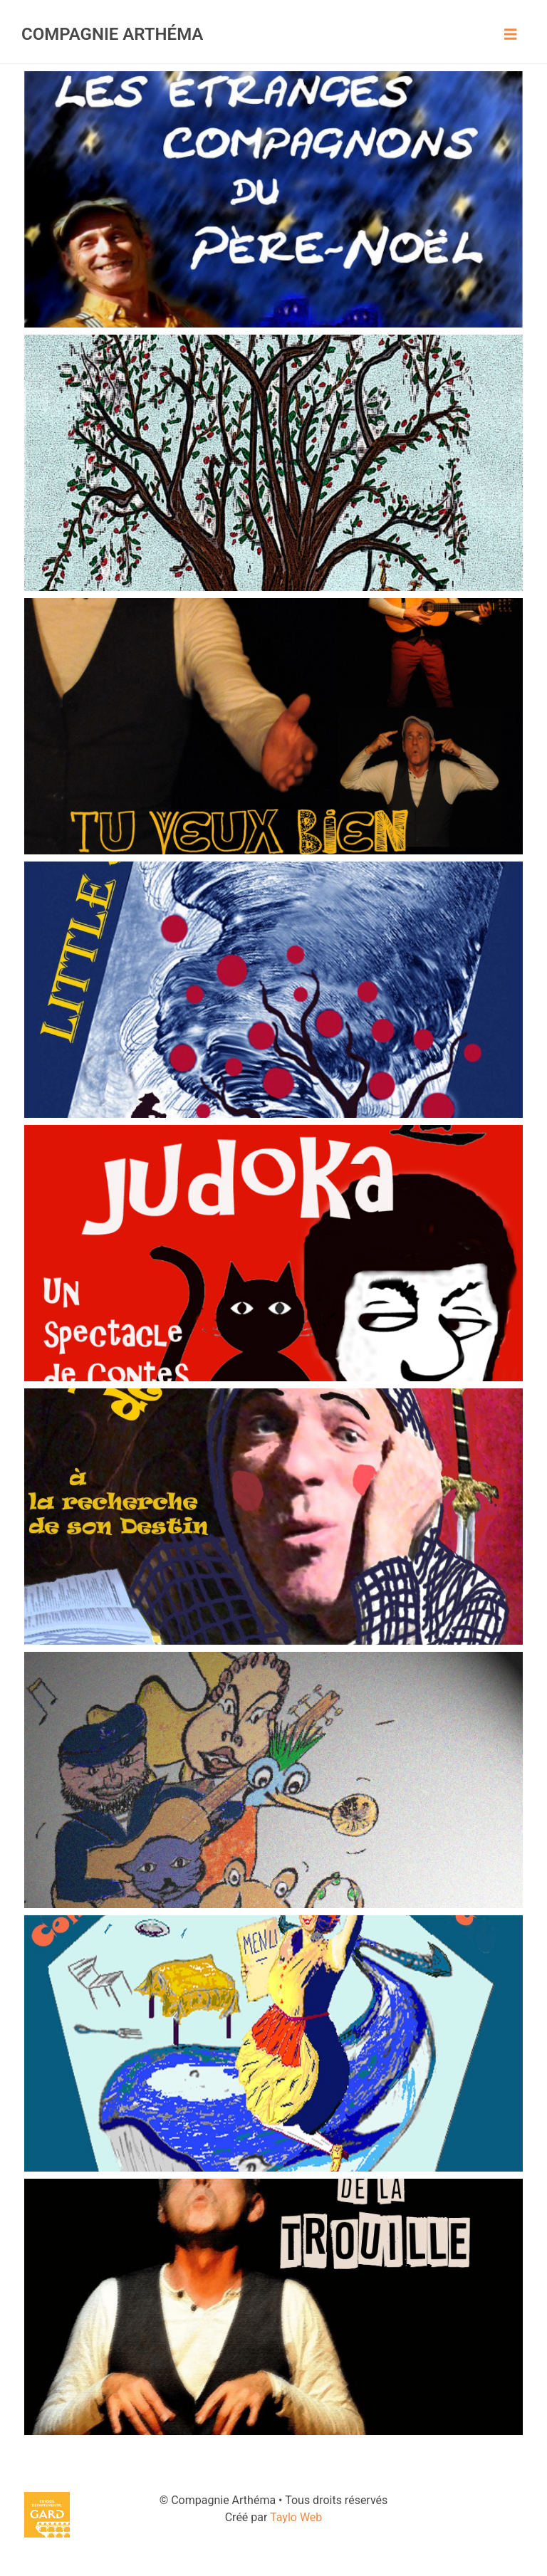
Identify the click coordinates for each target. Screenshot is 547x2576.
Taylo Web (296, 2517)
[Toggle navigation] (510, 34)
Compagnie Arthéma (112, 34)
